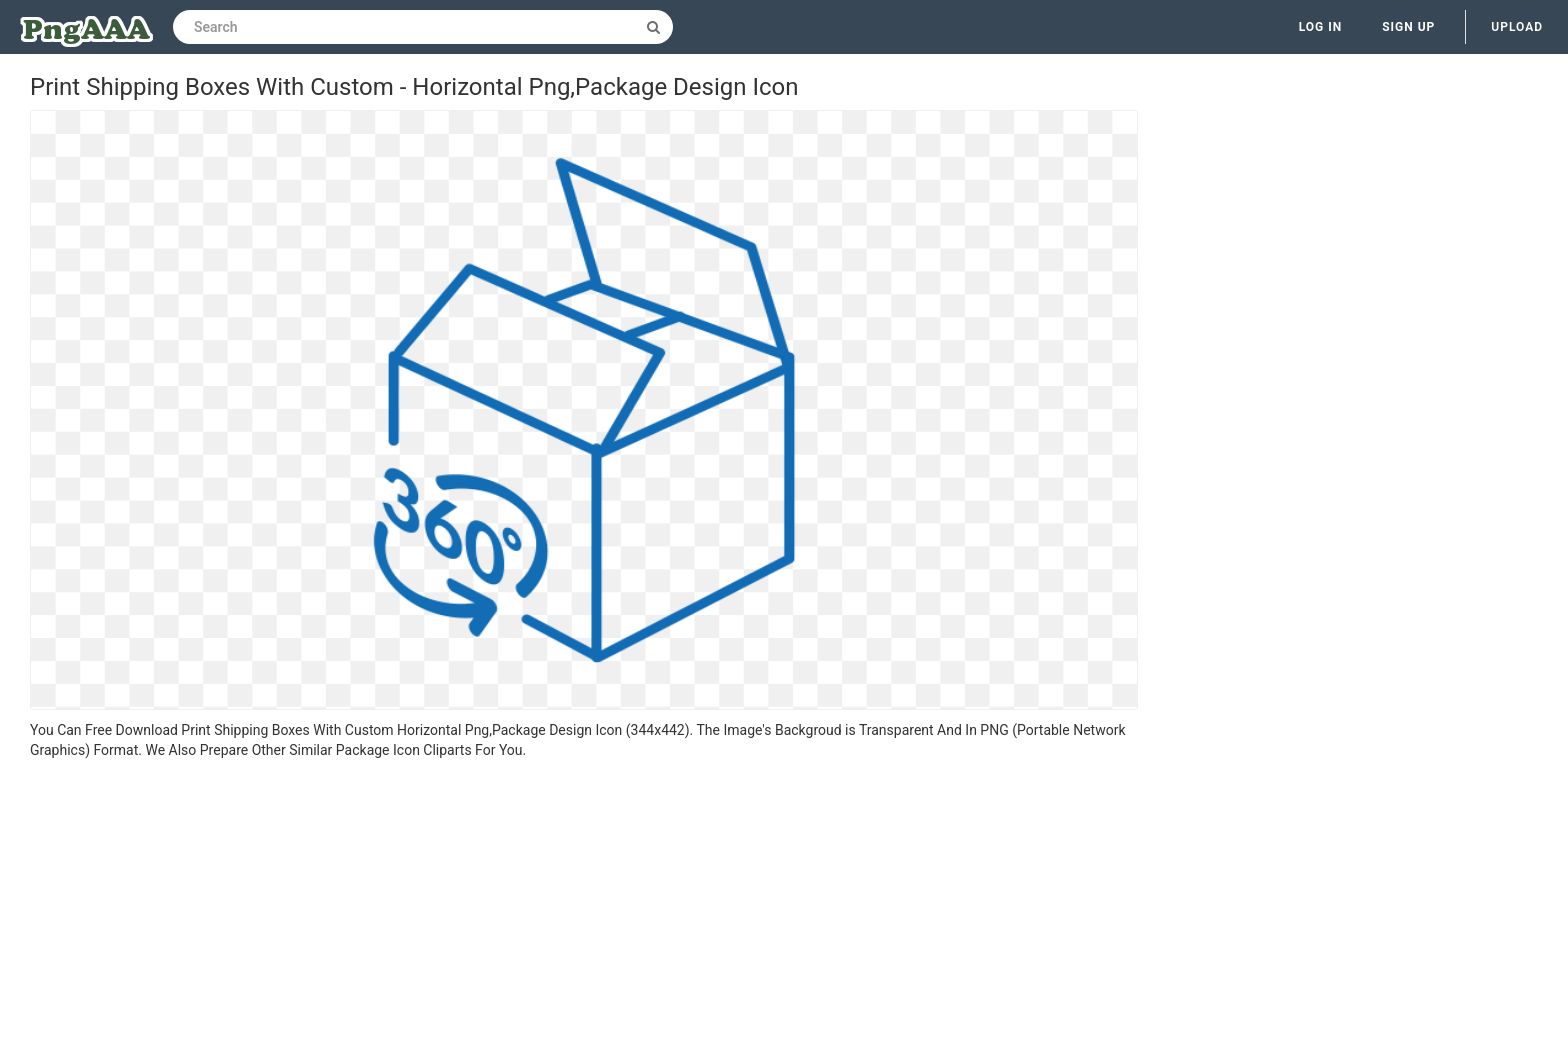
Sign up (1408, 27)
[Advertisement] (584, 910)
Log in (1321, 27)
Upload (1517, 27)
